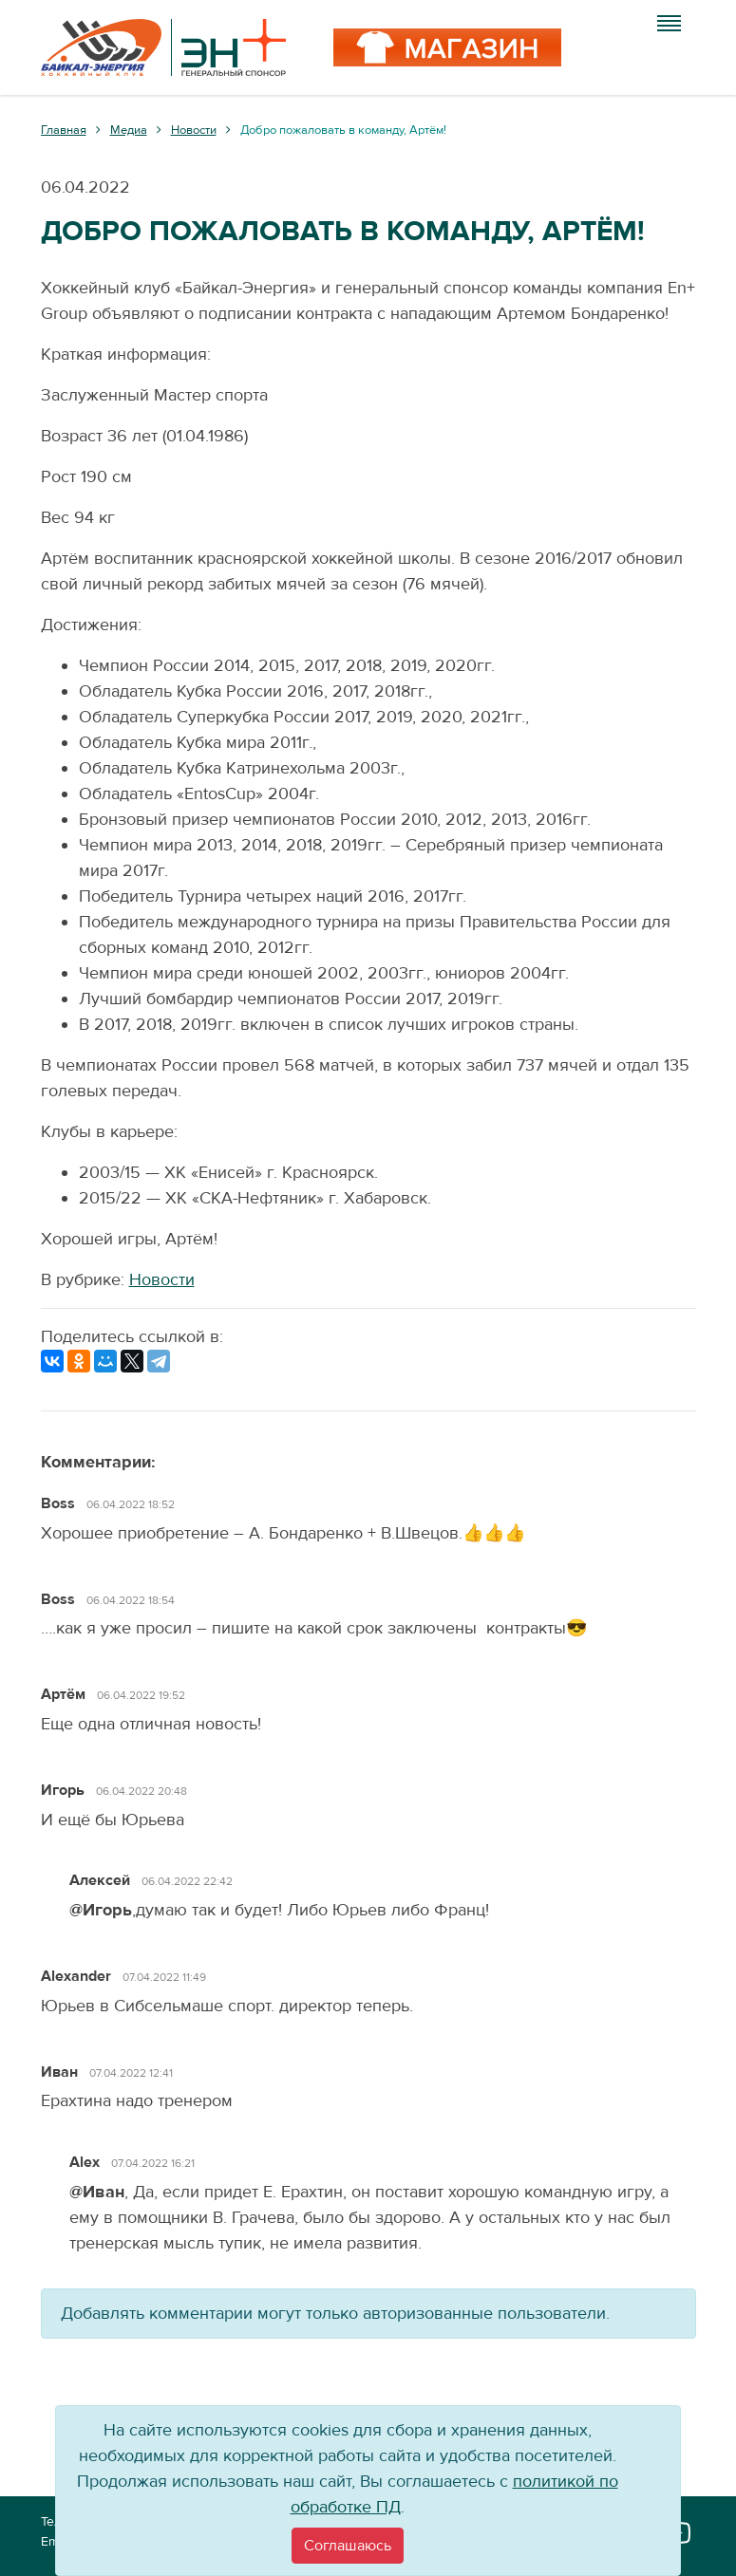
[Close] (348, 2546)
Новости (162, 1280)
